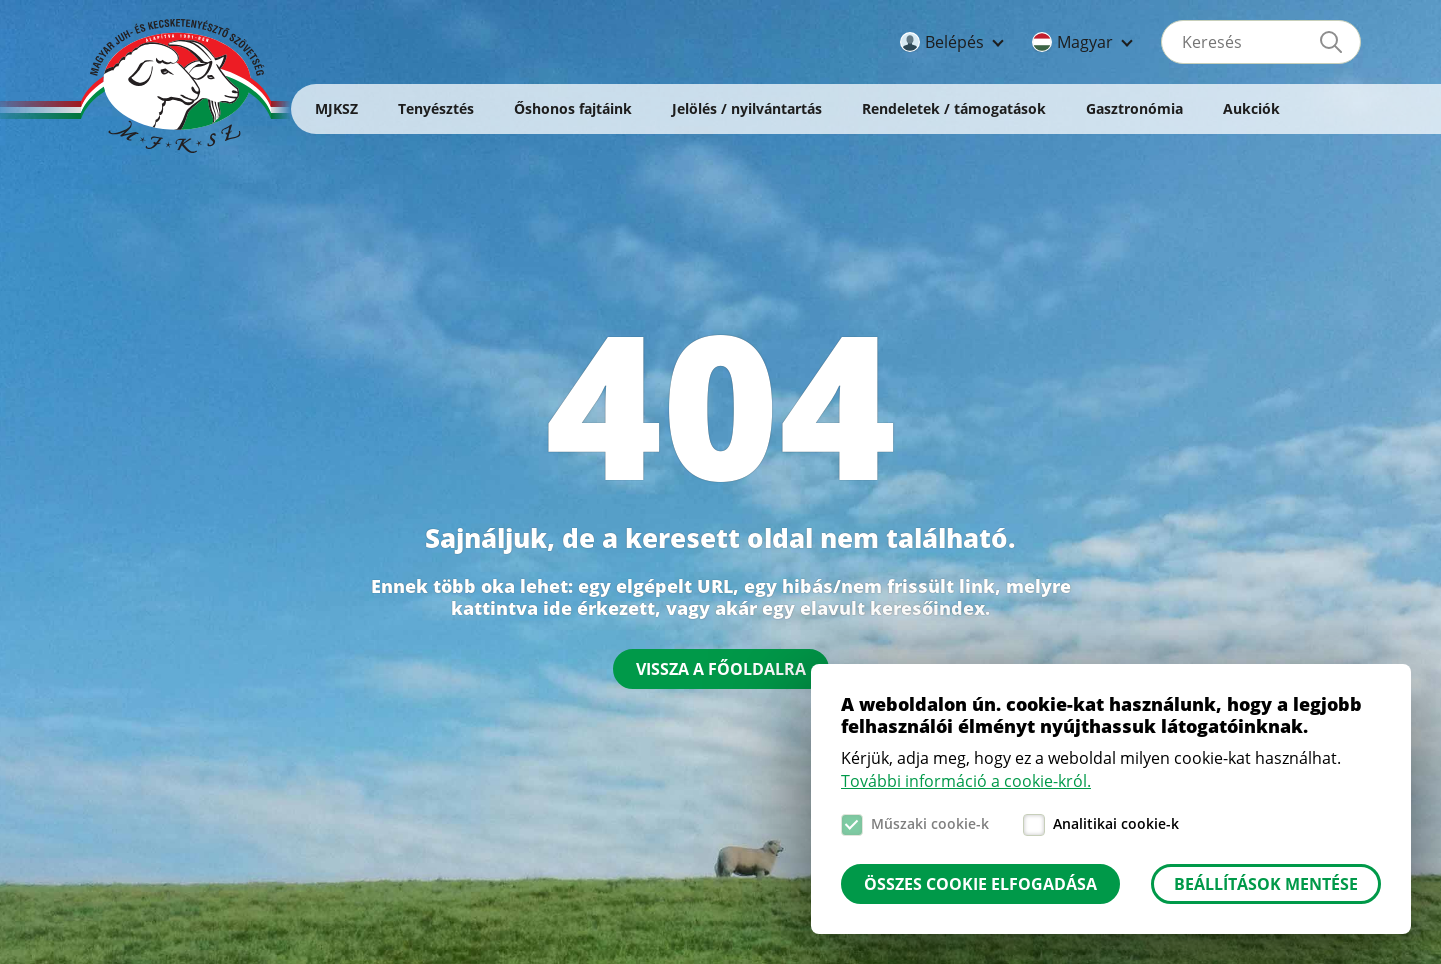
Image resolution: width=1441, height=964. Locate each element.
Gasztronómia (1134, 108)
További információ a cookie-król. (966, 781)
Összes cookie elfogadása (980, 884)
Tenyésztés (436, 108)
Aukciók (1251, 108)
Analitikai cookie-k (1116, 823)
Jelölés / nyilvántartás (747, 108)
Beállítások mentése (1266, 884)
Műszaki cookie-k (930, 823)
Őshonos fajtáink (573, 108)
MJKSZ (336, 108)
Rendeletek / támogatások (954, 108)
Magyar (1085, 42)
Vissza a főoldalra (721, 669)
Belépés (954, 42)
